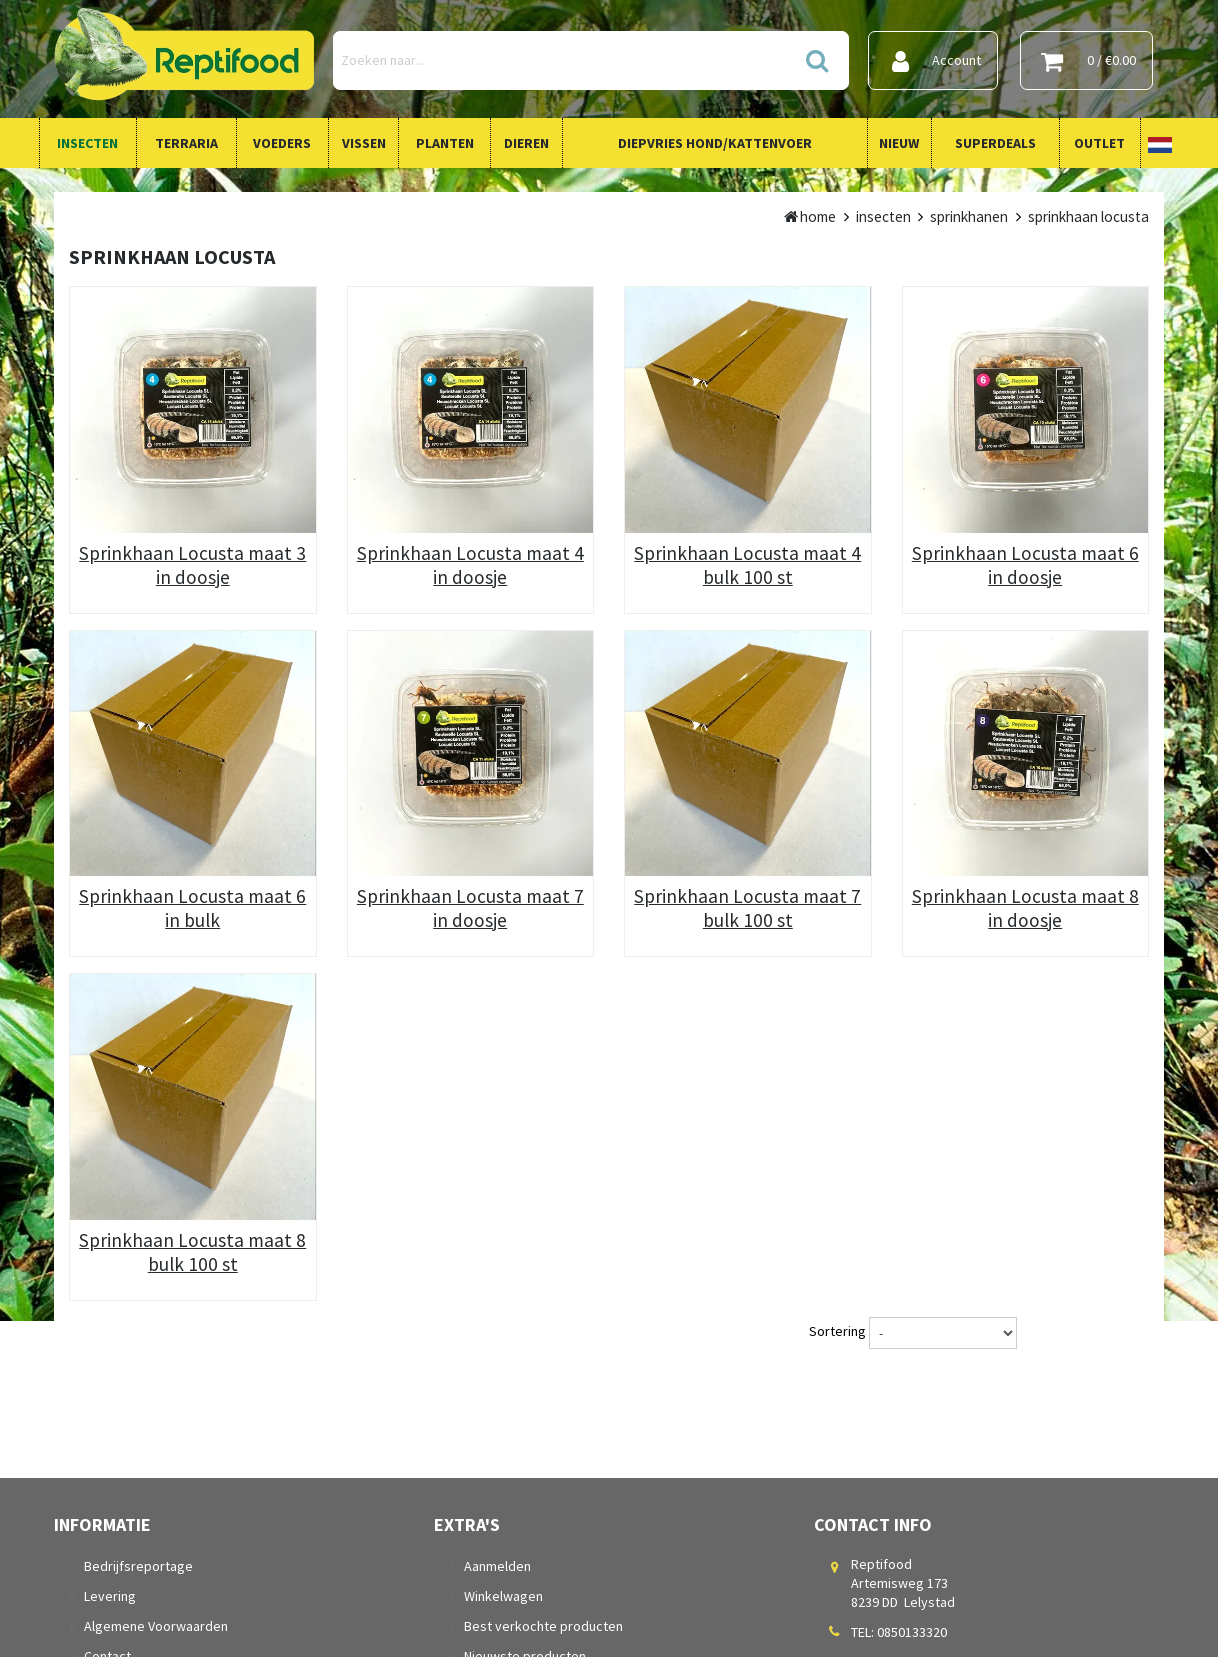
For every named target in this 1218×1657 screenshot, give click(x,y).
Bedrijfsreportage (138, 1566)
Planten (445, 143)
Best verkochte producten (543, 1626)
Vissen (364, 143)
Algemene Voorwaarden (156, 1626)
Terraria (186, 143)
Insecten (87, 143)
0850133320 (912, 1632)
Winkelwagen (503, 1596)
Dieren (526, 143)
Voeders (282, 143)
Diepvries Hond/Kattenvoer (715, 143)
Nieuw (899, 143)
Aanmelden (497, 1566)
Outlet (1099, 143)
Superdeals (995, 143)
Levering (110, 1596)
